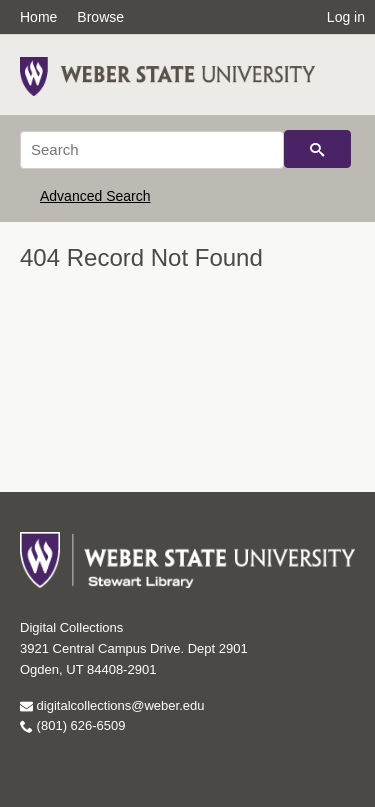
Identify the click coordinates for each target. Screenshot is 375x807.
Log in (346, 17)
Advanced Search (95, 196)
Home (38, 17)
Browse (100, 17)
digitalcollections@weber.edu (112, 705)
